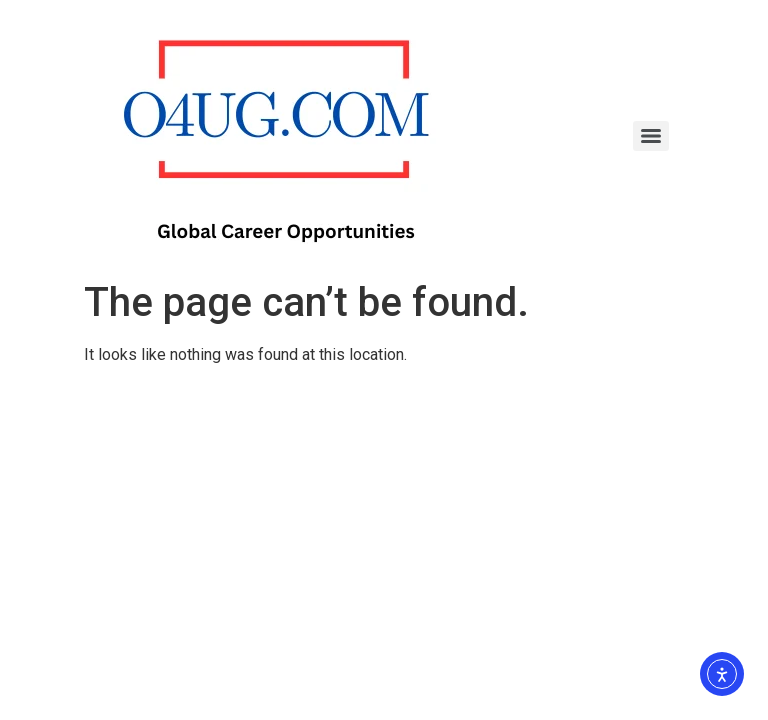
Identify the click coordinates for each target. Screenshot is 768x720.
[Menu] (651, 136)
